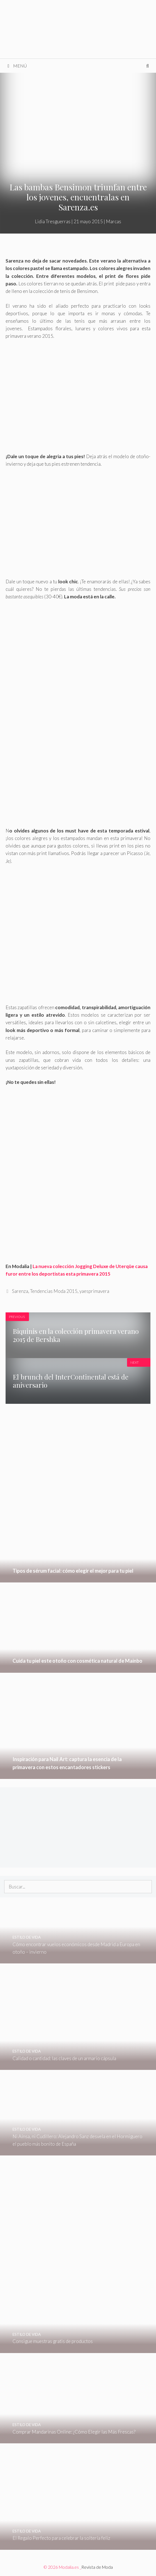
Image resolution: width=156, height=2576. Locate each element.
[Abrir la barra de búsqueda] (147, 66)
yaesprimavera (94, 1291)
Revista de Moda (97, 2567)
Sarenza (20, 1291)
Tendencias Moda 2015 (53, 1291)
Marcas (113, 221)
